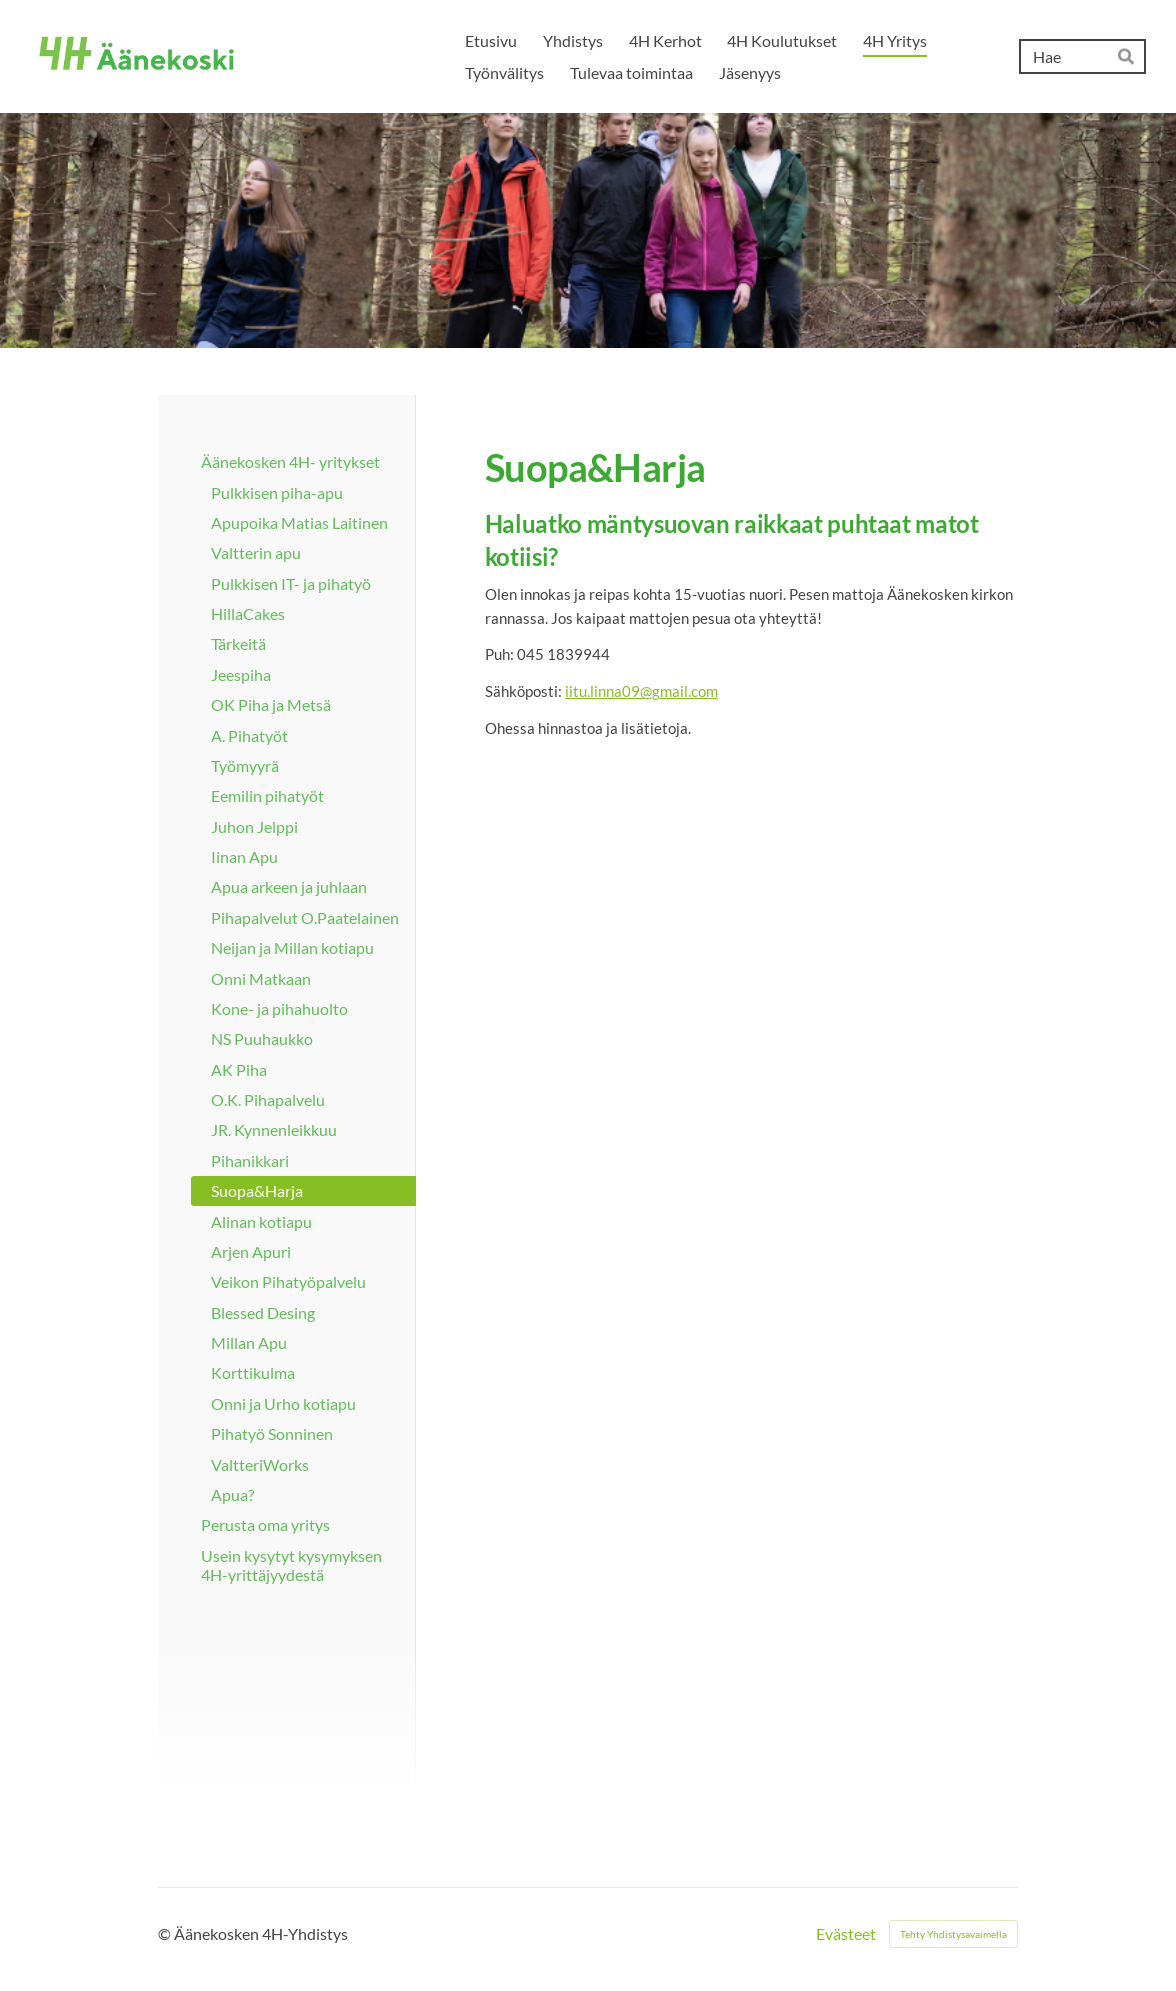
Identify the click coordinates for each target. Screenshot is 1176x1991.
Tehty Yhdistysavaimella (953, 1934)
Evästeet (846, 1934)
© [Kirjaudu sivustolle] (166, 1933)
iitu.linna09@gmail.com (641, 691)
